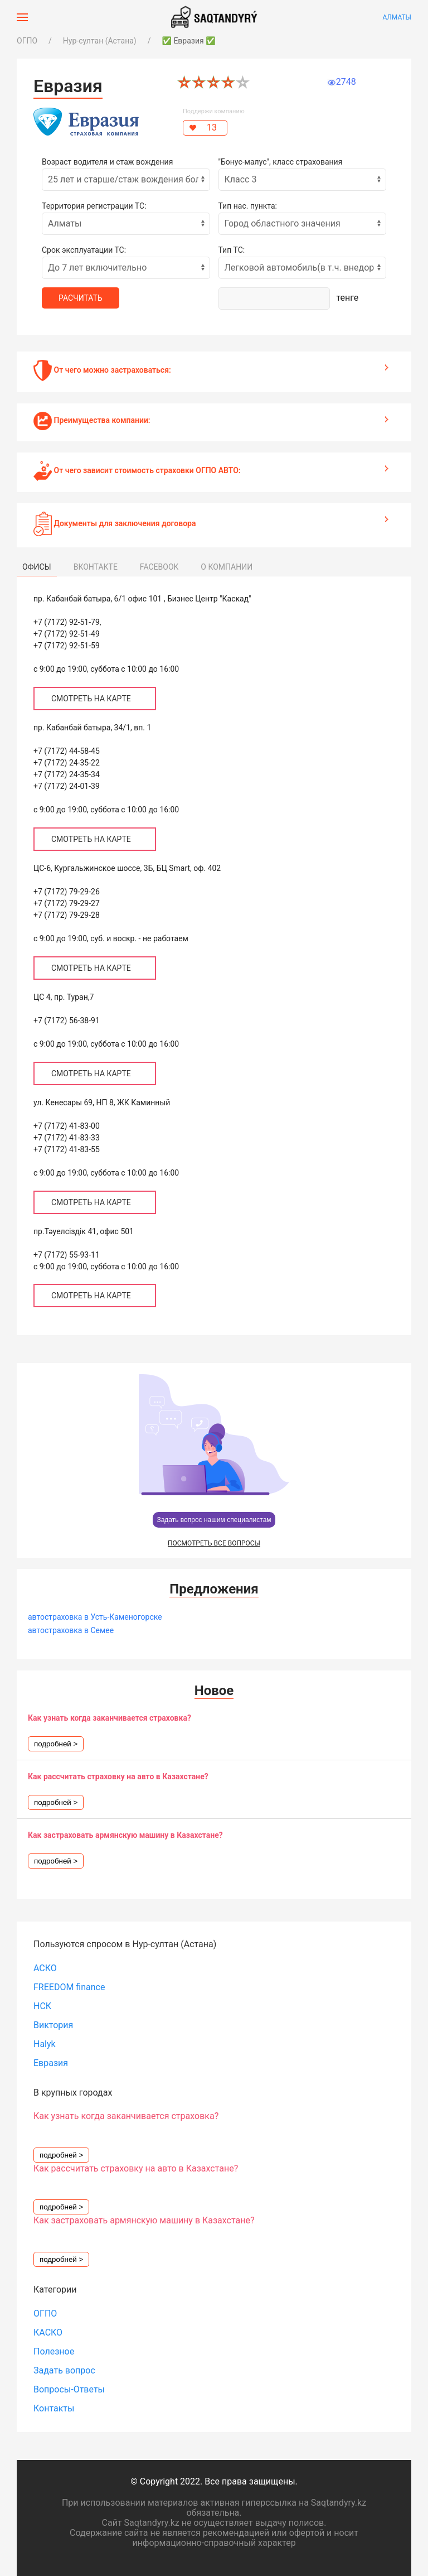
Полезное (53, 2351)
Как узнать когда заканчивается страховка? (109, 1717)
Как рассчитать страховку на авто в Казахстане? (118, 1776)
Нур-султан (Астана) (100, 40)
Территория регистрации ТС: (94, 205)
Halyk (44, 2044)
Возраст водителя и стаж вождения (107, 161)
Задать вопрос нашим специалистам (214, 1520)
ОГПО (27, 40)
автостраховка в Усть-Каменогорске (95, 1616)
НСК (42, 2006)
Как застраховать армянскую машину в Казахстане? (125, 1835)
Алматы (396, 17)
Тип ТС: (231, 249)
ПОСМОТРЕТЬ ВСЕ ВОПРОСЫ (214, 1543)
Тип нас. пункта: (247, 205)
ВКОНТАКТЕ (96, 566)
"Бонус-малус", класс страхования (280, 161)
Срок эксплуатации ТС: (84, 249)
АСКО (45, 1968)
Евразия (50, 2063)
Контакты (53, 2408)
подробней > (55, 1744)
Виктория (53, 2025)
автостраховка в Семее (71, 1630)
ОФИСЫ (36, 566)
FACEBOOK (159, 566)
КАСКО (47, 2332)
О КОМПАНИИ (226, 566)
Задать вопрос (64, 2370)
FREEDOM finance (69, 1987)
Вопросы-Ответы (69, 2389)
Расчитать (81, 297)
